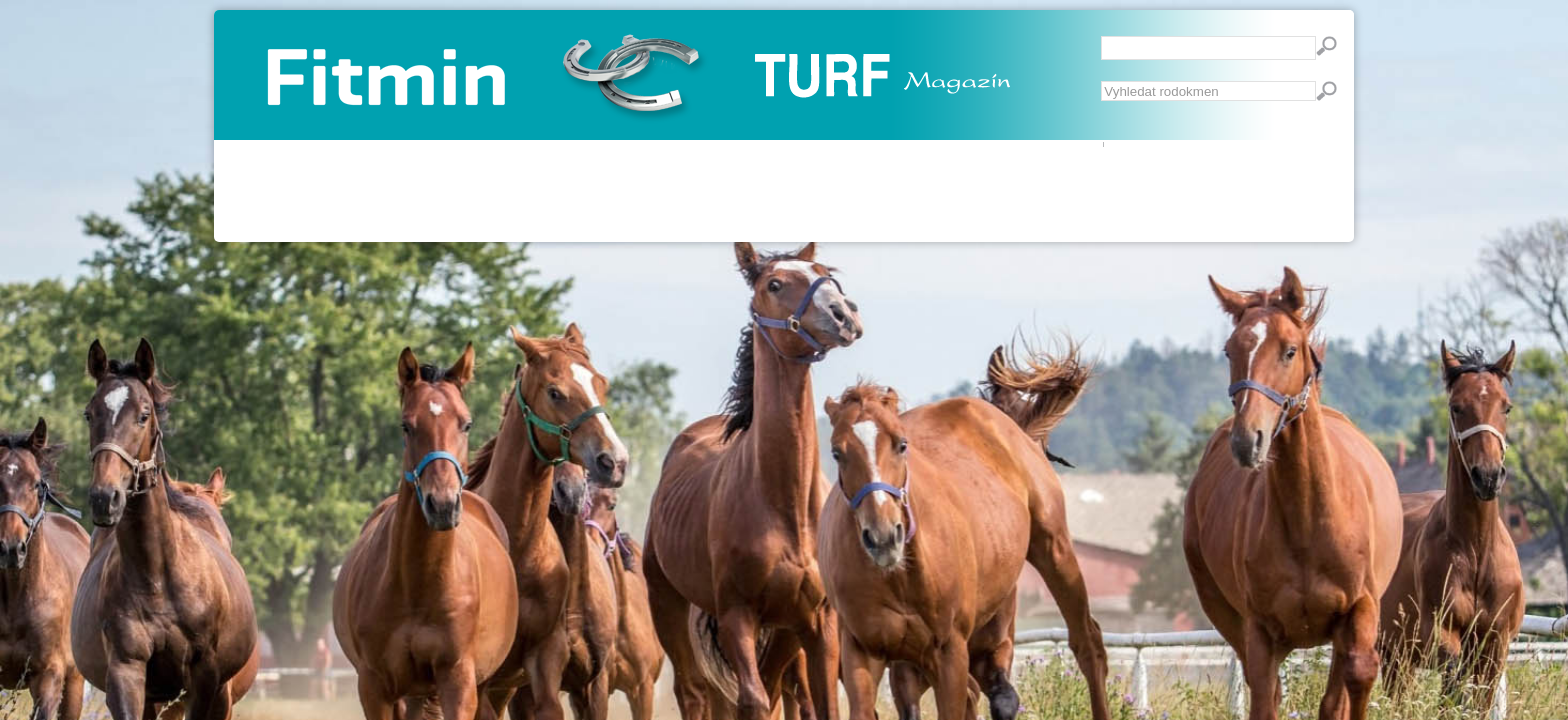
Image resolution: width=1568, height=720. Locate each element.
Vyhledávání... (1101, 81)
